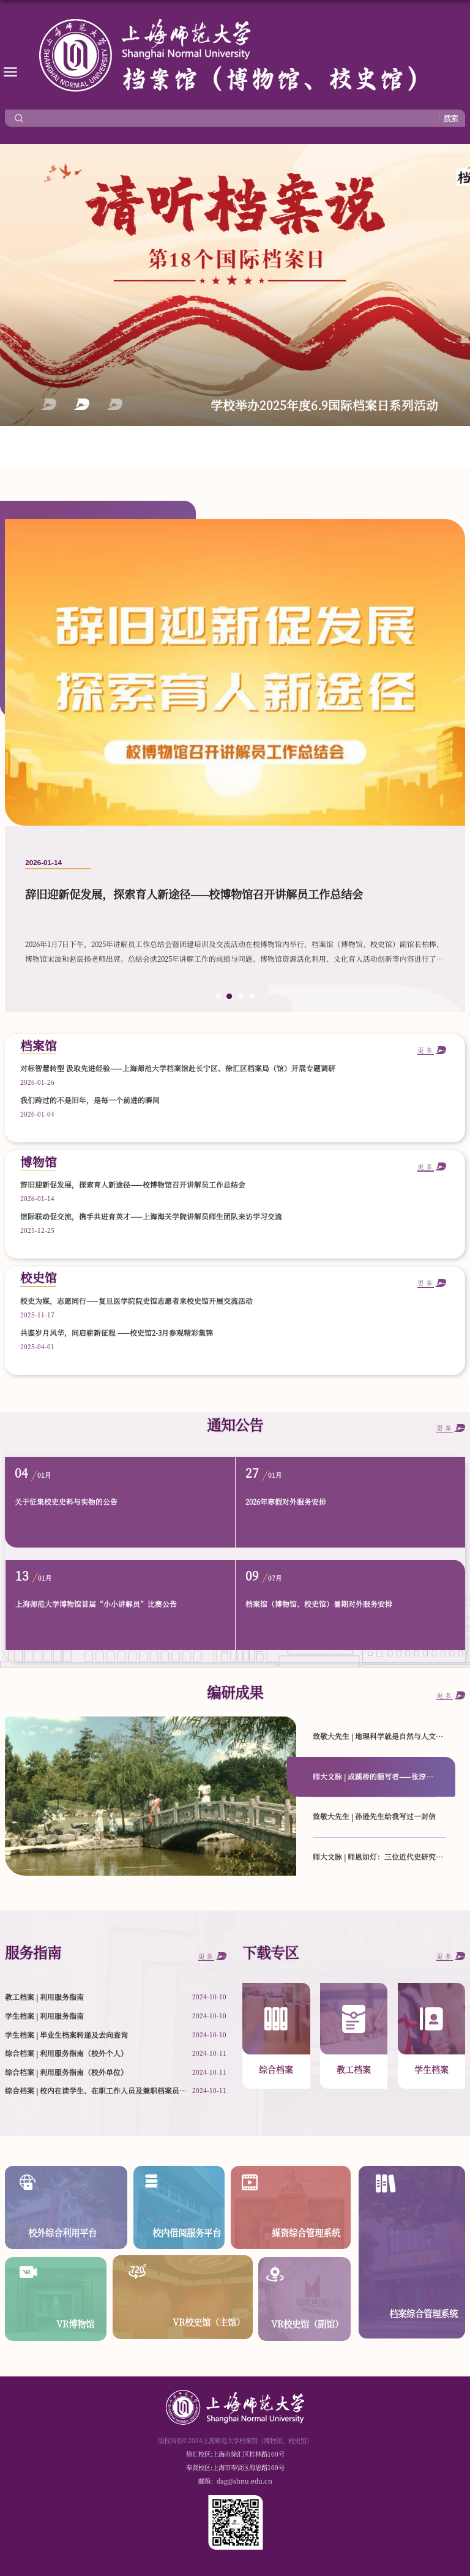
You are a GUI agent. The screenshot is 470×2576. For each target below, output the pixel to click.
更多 (425, 1167)
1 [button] (48, 404)
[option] (235, 765)
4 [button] (252, 997)
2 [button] (81, 404)
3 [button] (114, 404)
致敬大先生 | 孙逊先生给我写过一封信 (374, 1816)
